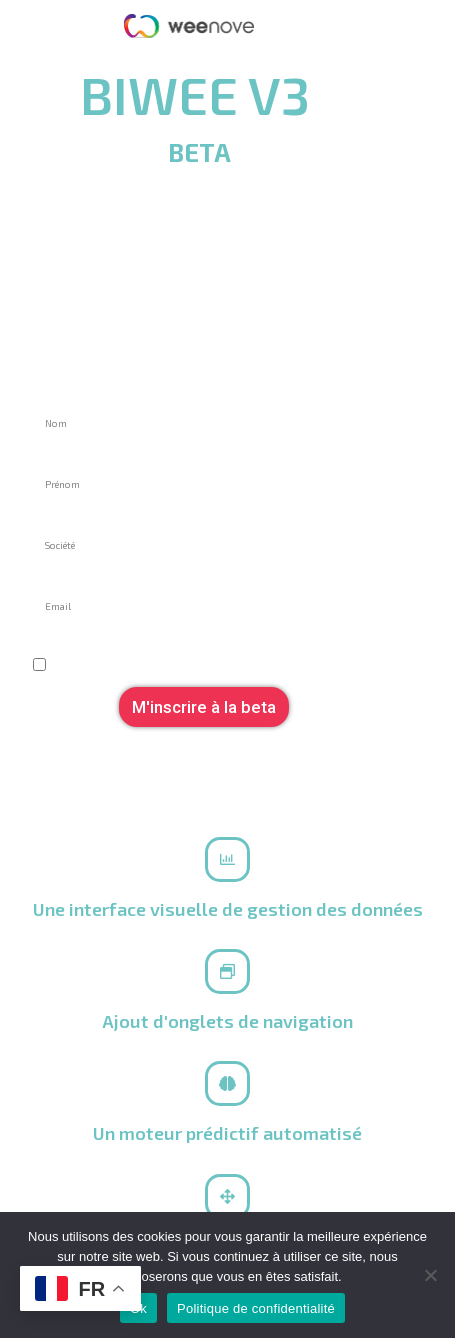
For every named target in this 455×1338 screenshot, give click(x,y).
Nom (47, 394)
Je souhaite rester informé (117, 638)
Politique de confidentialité (256, 1308)
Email (50, 577)
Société (57, 516)
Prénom (57, 455)
